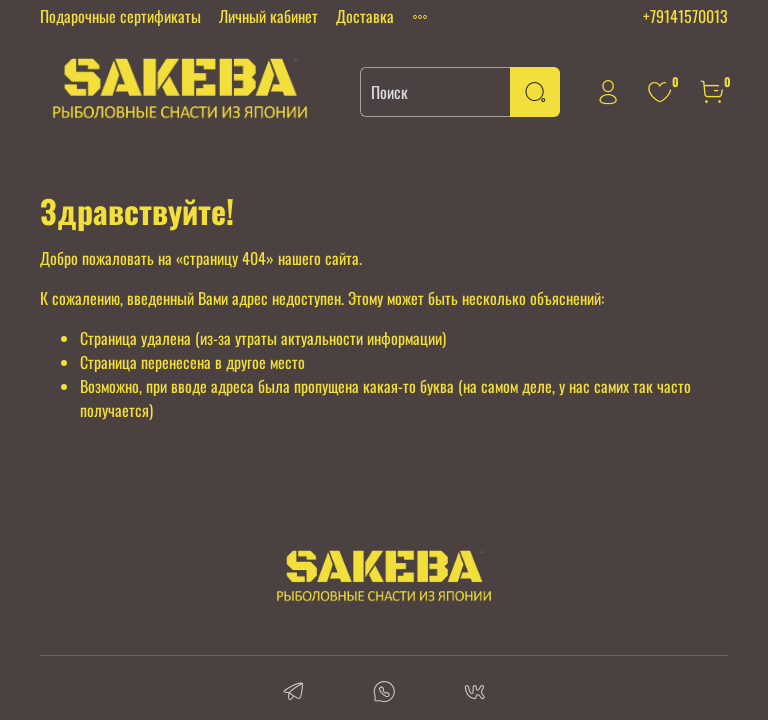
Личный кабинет (268, 16)
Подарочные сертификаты (120, 16)
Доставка (365, 16)
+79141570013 (685, 16)
